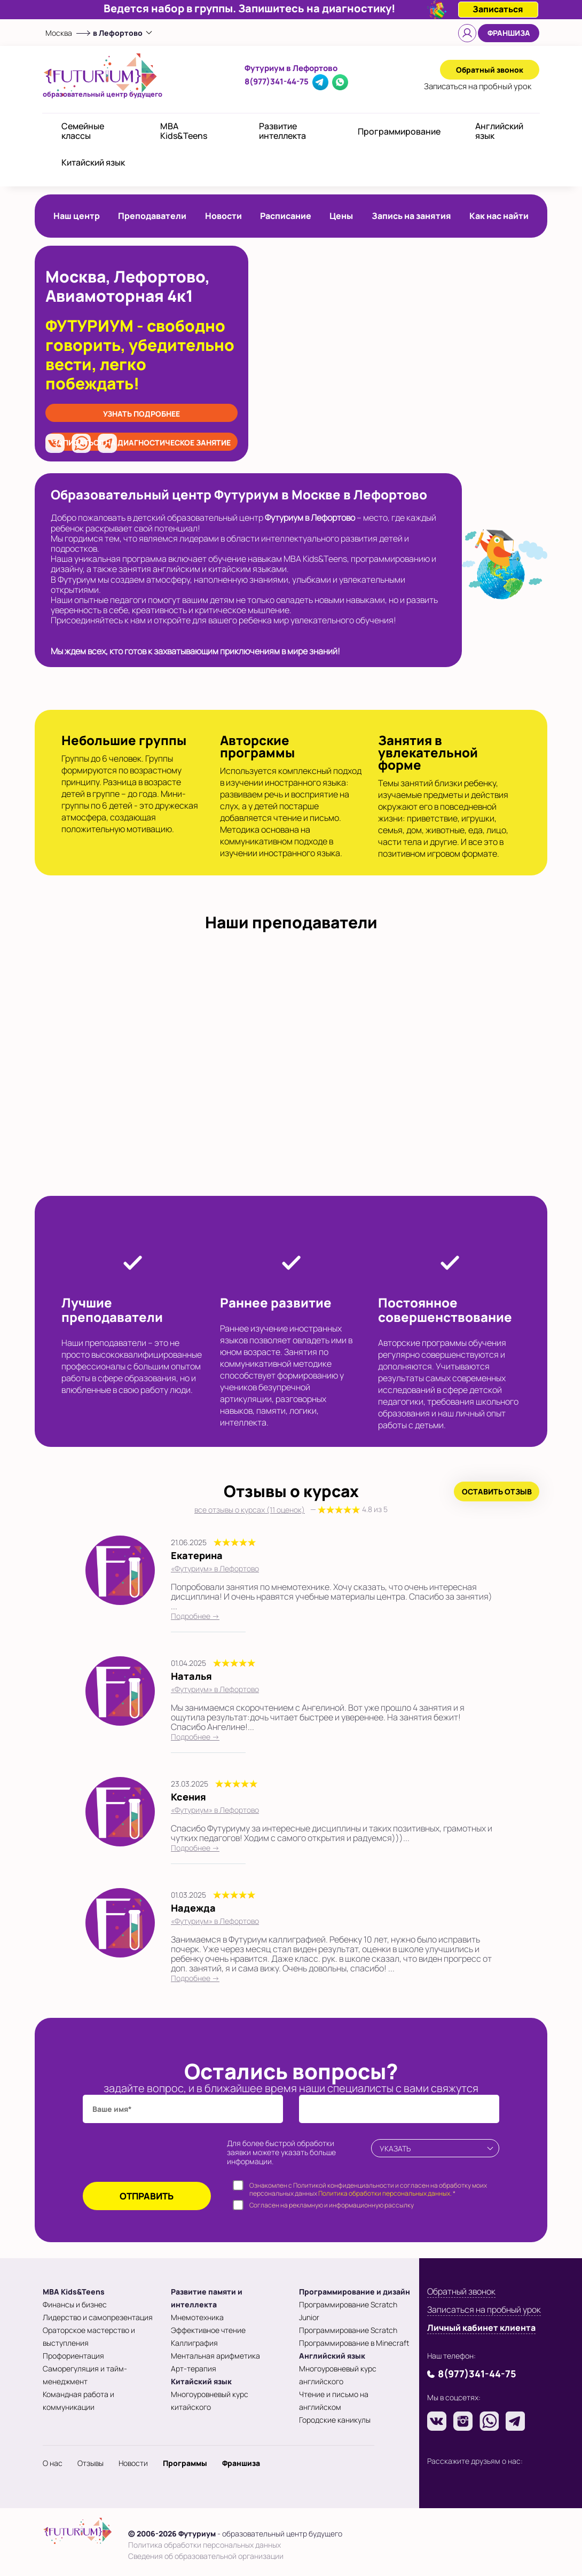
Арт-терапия (193, 2368)
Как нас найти (499, 216)
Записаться (477, 86)
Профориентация (73, 2356)
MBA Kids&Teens (183, 130)
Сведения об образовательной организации (206, 2556)
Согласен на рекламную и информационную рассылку (331, 2205)
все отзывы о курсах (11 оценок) (291, 1510)
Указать (395, 2148)
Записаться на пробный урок (484, 2309)
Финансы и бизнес (75, 2304)
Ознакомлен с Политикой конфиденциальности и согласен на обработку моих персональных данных (368, 2189)
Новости (223, 216)
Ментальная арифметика (215, 2356)
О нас (52, 2463)
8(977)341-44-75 (277, 81)
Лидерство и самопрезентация (98, 2317)
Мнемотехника (197, 2317)
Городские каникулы (335, 2420)
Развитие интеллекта (282, 130)
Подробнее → (195, 1616)
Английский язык (499, 130)
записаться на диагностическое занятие (142, 442)
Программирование (399, 131)
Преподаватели (152, 216)
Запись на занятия (411, 216)
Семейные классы (82, 130)
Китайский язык (93, 162)
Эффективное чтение (208, 2330)
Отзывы (90, 2463)
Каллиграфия (194, 2343)
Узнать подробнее (141, 414)
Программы (185, 2463)
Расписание (285, 216)
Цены (341, 216)
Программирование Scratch (348, 2330)
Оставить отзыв (497, 1491)
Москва (58, 33)
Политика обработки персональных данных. (385, 2193)
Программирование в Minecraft (354, 2343)
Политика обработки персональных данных (204, 2545)
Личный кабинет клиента (481, 2328)
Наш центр (76, 216)
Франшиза (508, 33)
